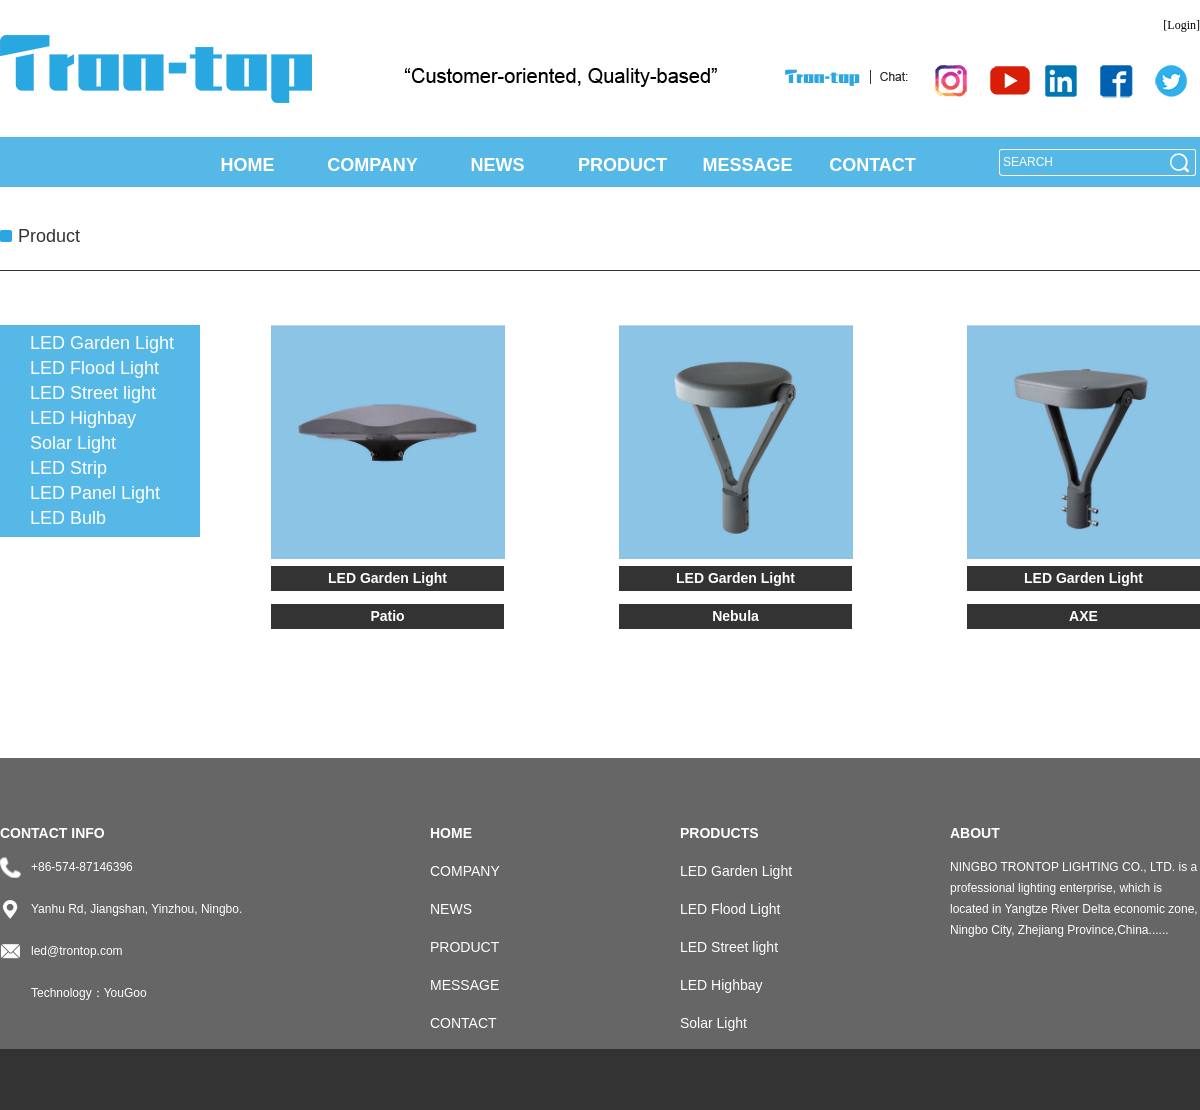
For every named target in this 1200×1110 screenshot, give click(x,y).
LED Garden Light (102, 343)
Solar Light (73, 443)
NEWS (498, 165)
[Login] (1181, 25)
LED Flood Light (94, 368)
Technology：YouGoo (89, 993)
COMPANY (372, 165)
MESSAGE (747, 165)
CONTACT (872, 165)
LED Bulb (68, 518)
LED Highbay (83, 418)
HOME (248, 165)
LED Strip (68, 468)
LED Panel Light (95, 493)
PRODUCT (622, 165)
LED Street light (93, 393)
